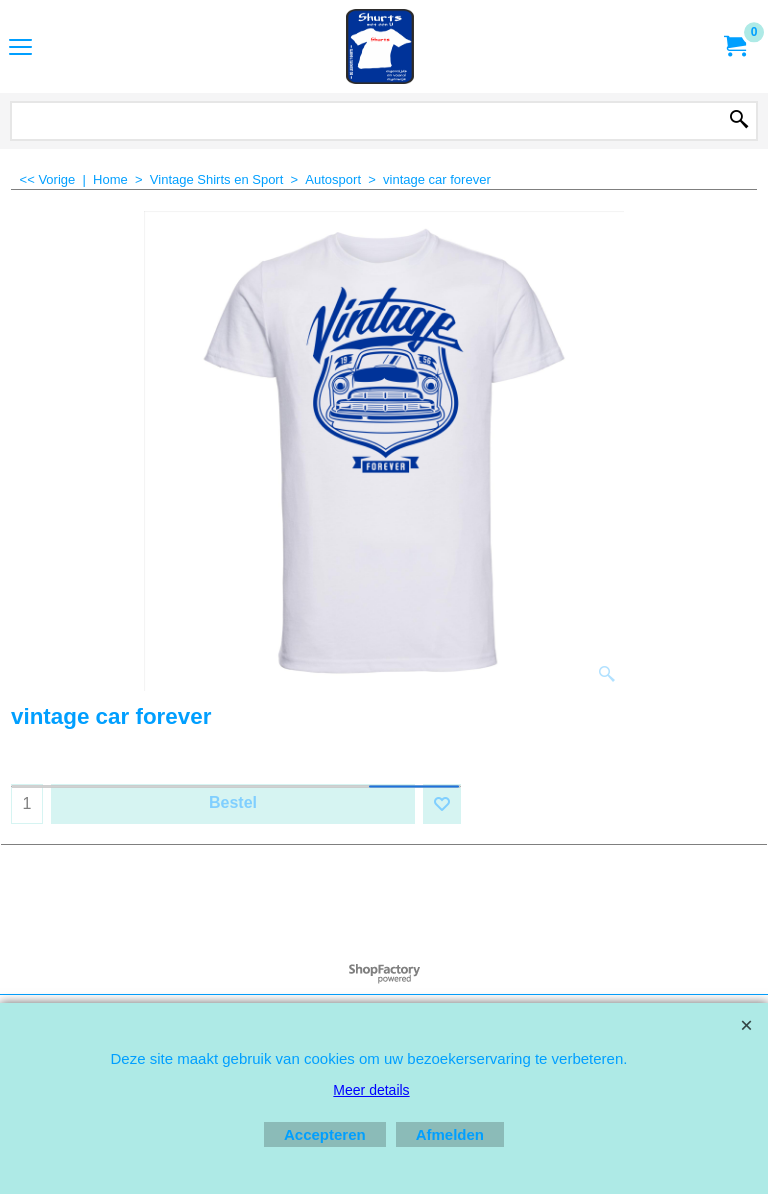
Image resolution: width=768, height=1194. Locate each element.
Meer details (371, 1090)
